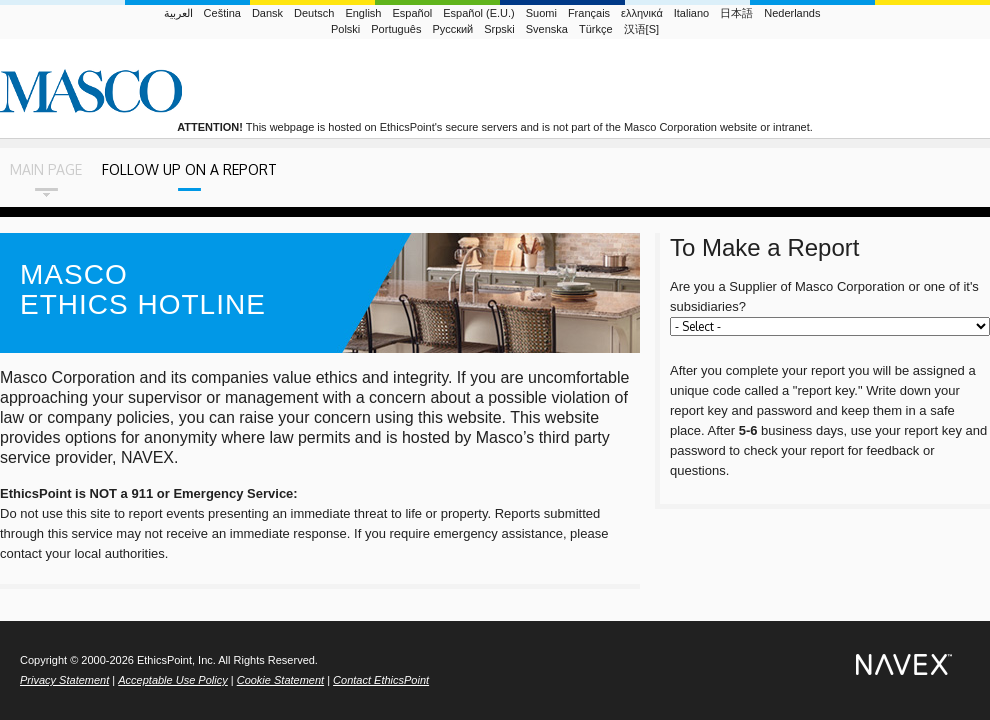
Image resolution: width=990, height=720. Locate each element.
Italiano (691, 13)
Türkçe (596, 29)
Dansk (267, 13)
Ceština (222, 13)
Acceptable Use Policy (172, 680)
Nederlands (792, 13)
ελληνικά (642, 13)
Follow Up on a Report (189, 169)
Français (589, 13)
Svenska (547, 29)
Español (412, 13)
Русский (452, 29)
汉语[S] (641, 29)
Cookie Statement (280, 680)
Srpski (499, 29)
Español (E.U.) (479, 13)
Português (396, 29)
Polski (345, 29)
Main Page (46, 169)
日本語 (736, 13)
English (363, 13)
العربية (178, 13)
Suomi (541, 13)
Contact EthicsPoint (381, 680)
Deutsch (314, 13)
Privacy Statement (64, 680)
